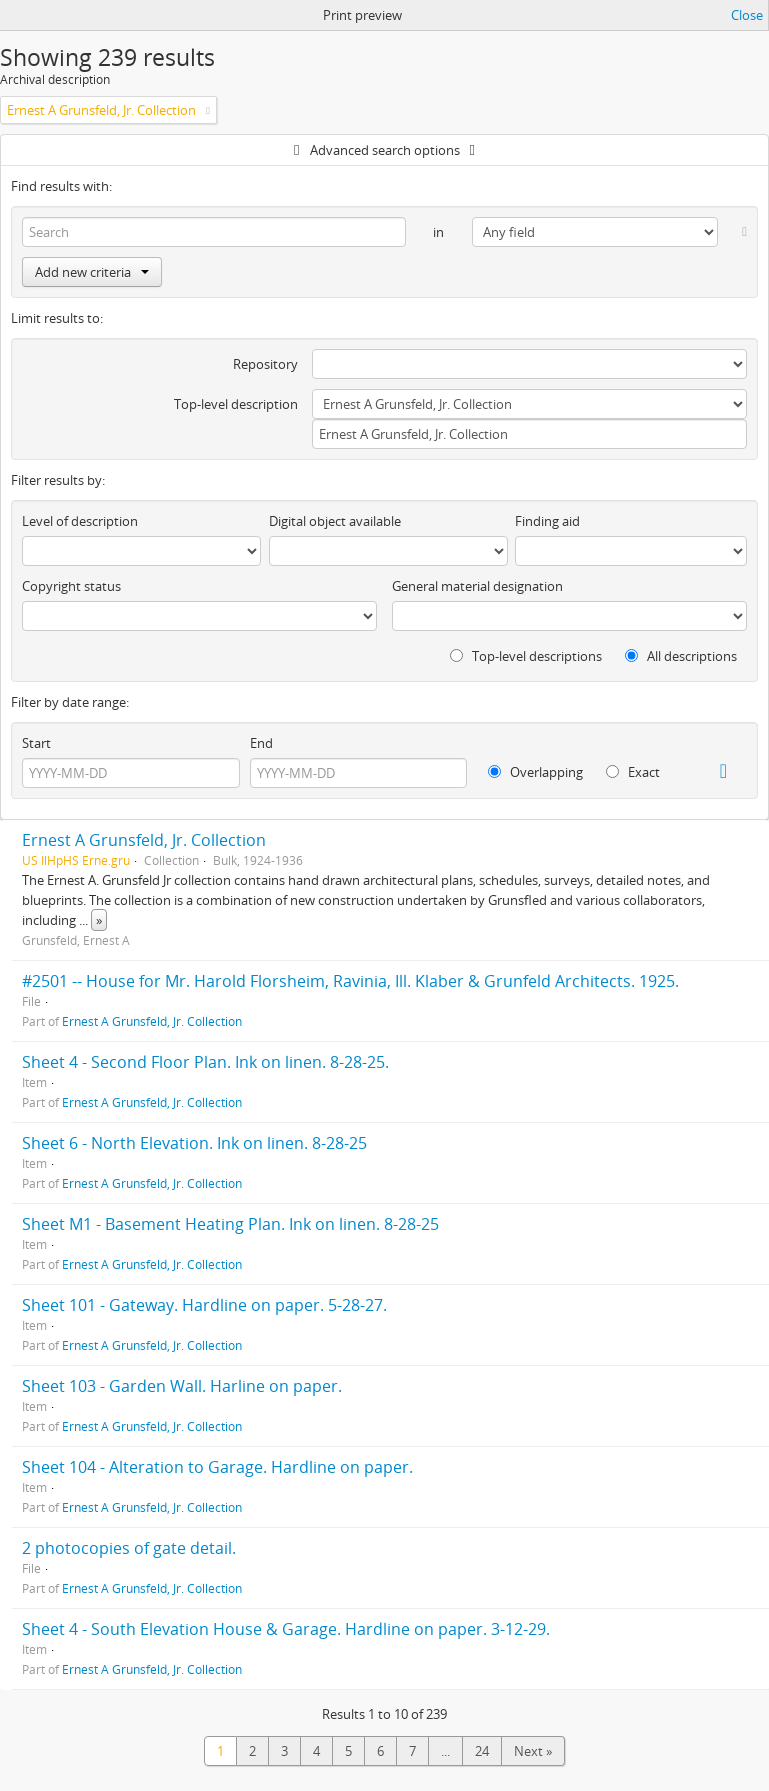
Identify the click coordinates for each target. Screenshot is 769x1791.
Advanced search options (385, 150)
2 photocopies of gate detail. (129, 1548)
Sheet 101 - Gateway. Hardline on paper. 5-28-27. (204, 1305)
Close (747, 15)
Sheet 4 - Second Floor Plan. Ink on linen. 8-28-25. (205, 1062)
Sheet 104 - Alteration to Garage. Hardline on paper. (217, 1467)
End (261, 743)
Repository (265, 364)
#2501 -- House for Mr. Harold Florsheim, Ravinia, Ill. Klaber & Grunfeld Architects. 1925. (350, 981)
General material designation (477, 586)
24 (482, 1751)
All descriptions (681, 656)
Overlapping (535, 772)
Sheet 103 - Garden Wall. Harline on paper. (182, 1386)
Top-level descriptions (526, 656)
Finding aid (547, 521)
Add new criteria (92, 272)
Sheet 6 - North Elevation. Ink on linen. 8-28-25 (194, 1143)
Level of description (80, 521)
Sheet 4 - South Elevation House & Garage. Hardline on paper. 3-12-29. (286, 1629)
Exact (633, 772)
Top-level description (236, 404)
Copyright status (71, 586)
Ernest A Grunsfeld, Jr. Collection (144, 840)
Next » (533, 1751)
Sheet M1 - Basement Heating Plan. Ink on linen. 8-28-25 (230, 1224)
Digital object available (335, 521)
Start (36, 743)
